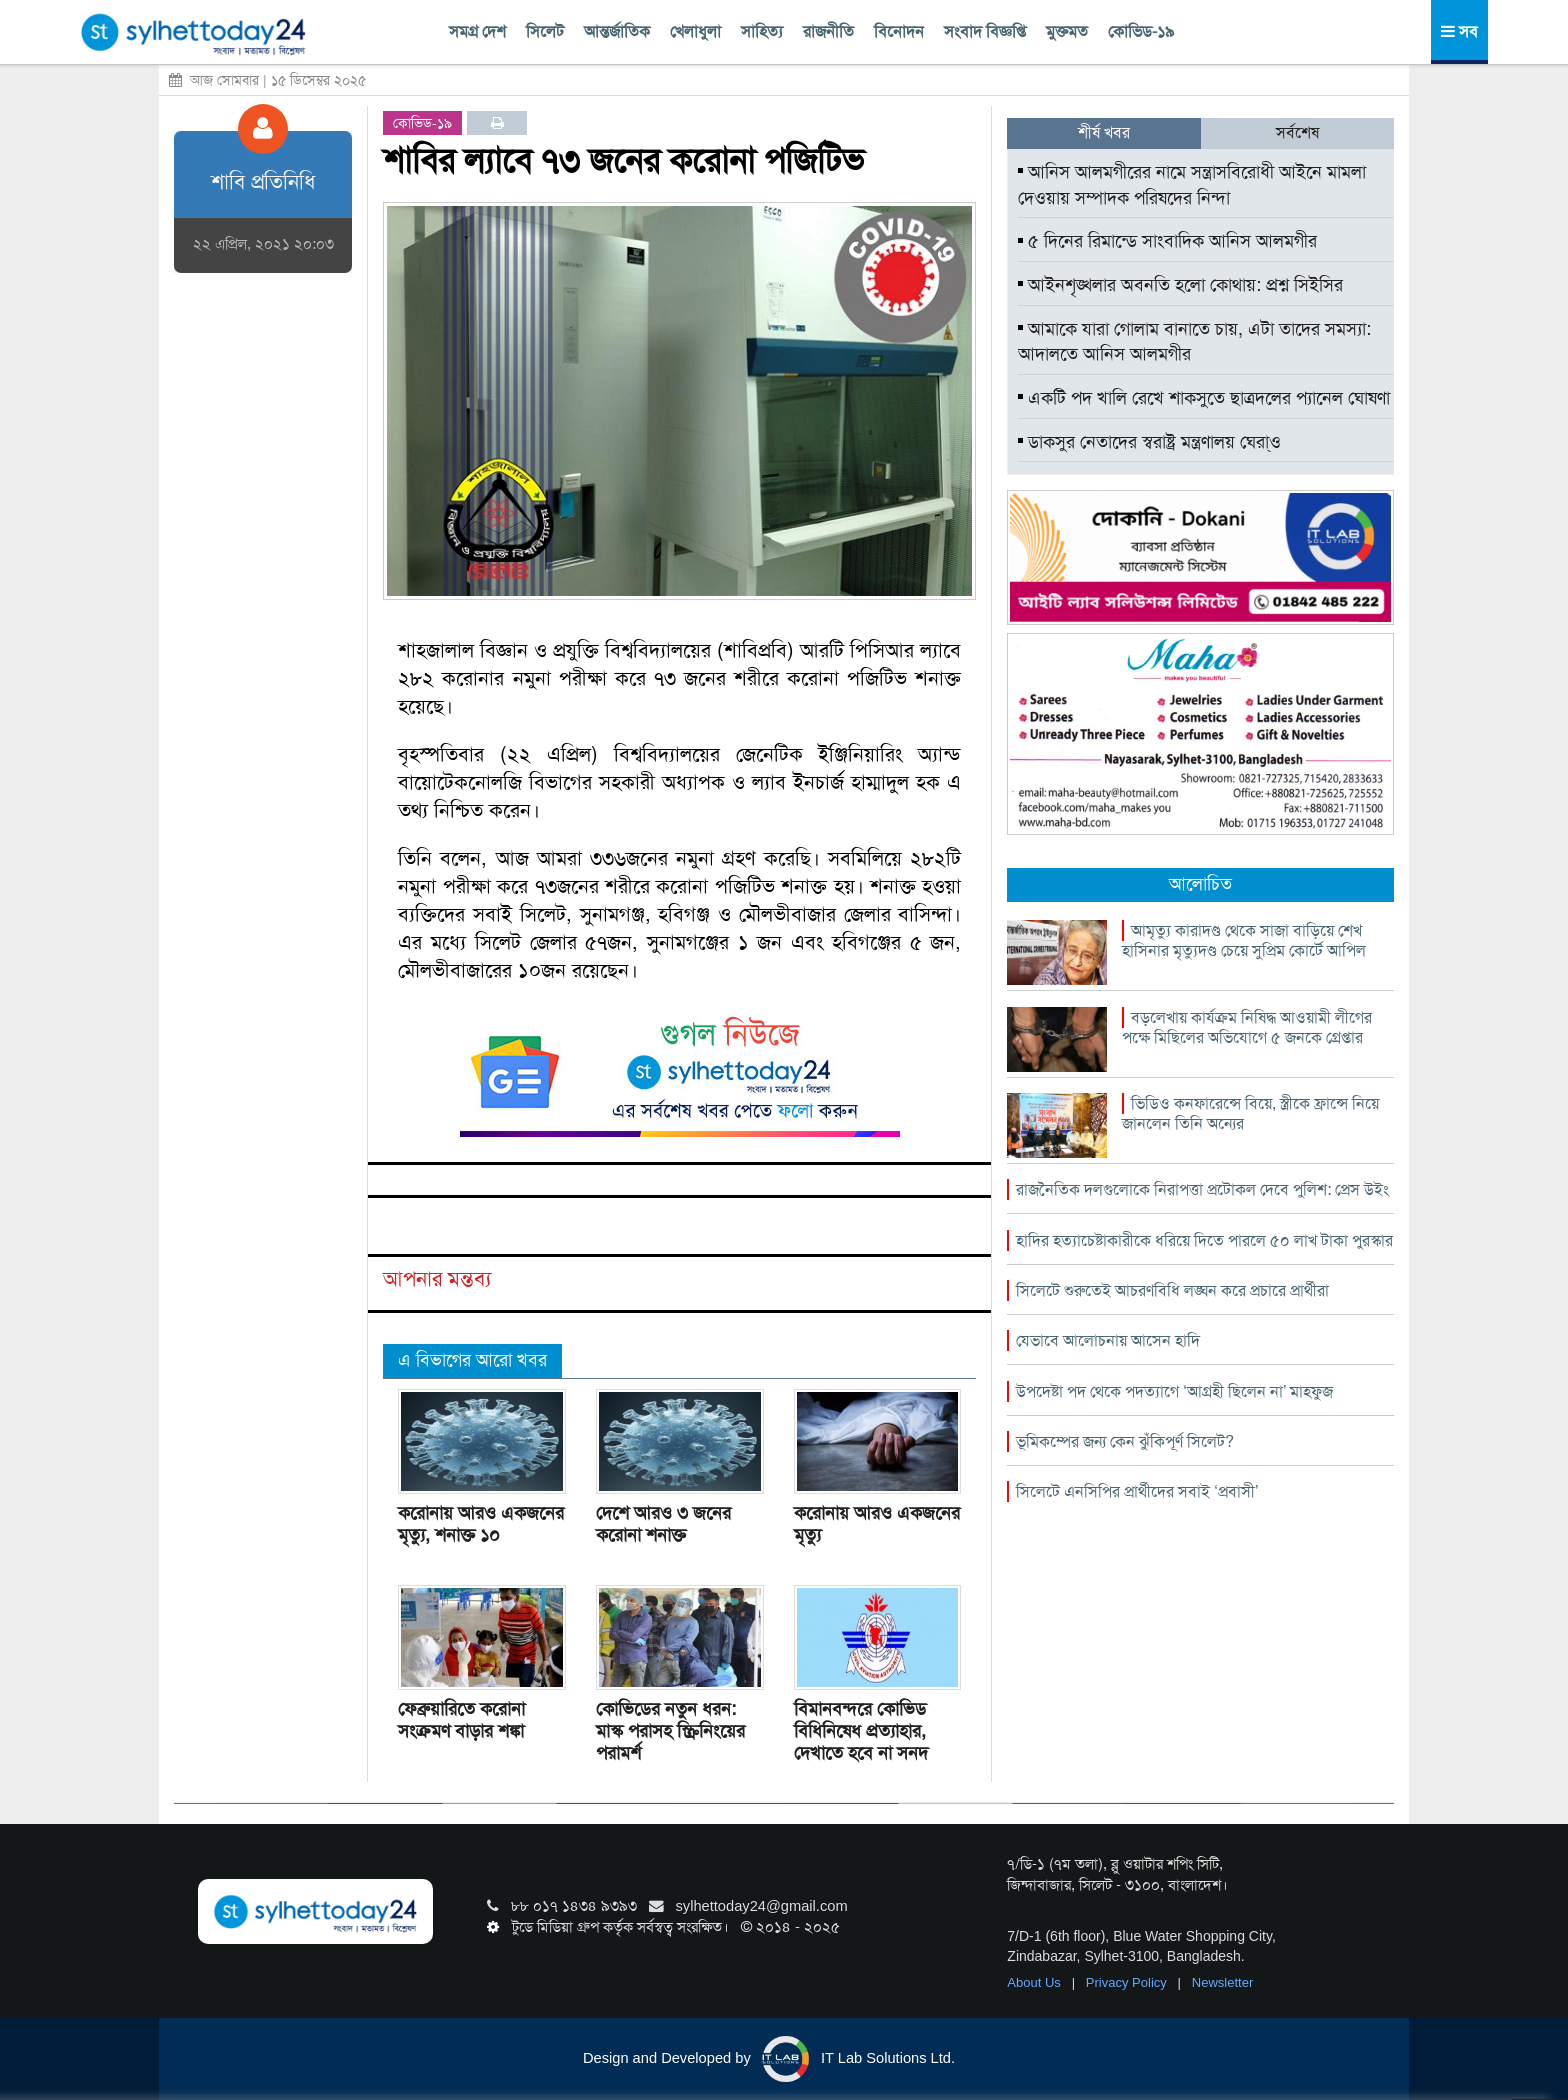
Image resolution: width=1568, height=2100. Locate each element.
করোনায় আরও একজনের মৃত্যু (877, 1524)
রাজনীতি (828, 31)
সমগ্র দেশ (477, 31)
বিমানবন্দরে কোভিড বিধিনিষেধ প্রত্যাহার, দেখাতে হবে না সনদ (861, 1731)
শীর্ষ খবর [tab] (1104, 132)
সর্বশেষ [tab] (1297, 132)
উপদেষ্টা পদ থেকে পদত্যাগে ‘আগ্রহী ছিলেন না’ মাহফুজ (1174, 1391)
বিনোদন (899, 31)
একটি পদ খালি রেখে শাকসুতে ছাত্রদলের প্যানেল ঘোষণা (1204, 398)
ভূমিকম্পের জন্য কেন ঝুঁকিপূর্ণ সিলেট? (1125, 1441)
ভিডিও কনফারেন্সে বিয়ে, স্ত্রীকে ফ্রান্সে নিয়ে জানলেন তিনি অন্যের (1250, 1113)
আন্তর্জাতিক (617, 31)
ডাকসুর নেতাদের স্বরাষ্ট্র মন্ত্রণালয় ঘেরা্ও (1149, 442)
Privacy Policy (1128, 1982)
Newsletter (1222, 1982)
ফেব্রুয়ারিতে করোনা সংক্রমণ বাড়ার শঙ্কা (461, 1720)
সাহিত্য (762, 31)
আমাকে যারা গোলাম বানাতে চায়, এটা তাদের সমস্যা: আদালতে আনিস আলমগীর (1194, 342)
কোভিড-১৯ (1141, 31)
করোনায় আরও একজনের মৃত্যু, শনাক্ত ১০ (481, 1524)
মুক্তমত (1067, 31)
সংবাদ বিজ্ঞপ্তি (985, 31)
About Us (1035, 1982)
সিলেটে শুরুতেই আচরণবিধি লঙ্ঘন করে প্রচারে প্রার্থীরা (1172, 1290)
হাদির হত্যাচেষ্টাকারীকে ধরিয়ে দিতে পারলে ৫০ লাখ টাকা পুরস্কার (1204, 1240)
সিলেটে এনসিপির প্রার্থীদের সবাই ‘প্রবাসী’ (1137, 1491)
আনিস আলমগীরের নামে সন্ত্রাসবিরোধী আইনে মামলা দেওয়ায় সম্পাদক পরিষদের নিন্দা (1192, 185)
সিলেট (545, 31)
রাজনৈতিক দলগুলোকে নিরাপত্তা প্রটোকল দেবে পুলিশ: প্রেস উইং (1202, 1189)
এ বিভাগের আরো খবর (472, 1360)
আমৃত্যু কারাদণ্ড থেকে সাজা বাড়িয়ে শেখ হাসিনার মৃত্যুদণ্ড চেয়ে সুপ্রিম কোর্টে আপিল (1244, 940)
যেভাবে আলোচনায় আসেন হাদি (1108, 1340)
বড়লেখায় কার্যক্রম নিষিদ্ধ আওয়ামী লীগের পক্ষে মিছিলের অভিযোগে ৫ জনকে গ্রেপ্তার (1247, 1027)
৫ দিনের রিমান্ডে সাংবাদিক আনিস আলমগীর (1167, 241)
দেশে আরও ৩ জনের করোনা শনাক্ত (663, 1524)
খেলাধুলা (695, 31)
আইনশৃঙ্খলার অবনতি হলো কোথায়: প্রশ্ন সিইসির (1180, 285)
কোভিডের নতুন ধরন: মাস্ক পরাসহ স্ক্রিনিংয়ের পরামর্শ (670, 1731)
